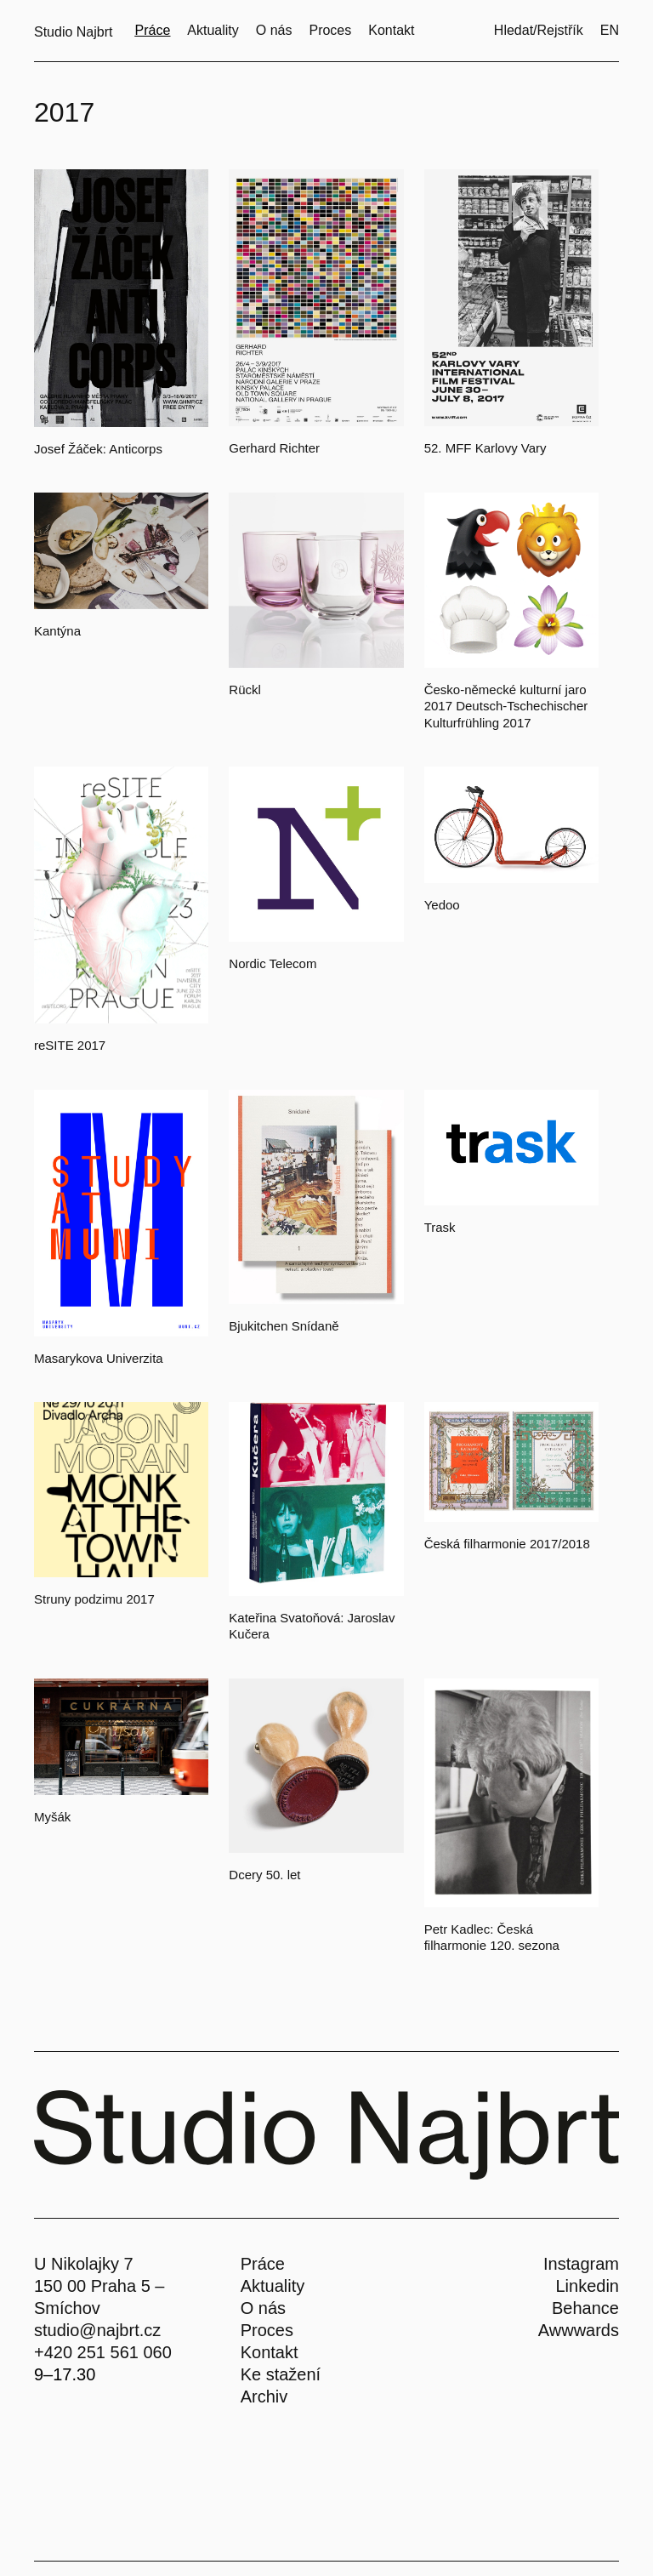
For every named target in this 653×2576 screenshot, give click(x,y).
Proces (267, 2330)
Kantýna (57, 631)
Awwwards (578, 2330)
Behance (585, 2308)
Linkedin (587, 2286)
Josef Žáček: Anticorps (98, 449)
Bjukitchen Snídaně (283, 1326)
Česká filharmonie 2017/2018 (507, 1543)
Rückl (245, 689)
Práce (263, 2263)
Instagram (581, 2263)
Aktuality (273, 2286)
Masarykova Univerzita (98, 1358)
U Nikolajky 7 (83, 2263)
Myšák (52, 1816)
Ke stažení (281, 2374)
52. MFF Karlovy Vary (485, 448)
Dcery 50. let (264, 1874)
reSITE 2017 (69, 1045)
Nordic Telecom (272, 963)
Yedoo (442, 905)
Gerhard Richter (274, 448)
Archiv (264, 2396)
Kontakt (269, 2352)
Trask (440, 1227)
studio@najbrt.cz (97, 2330)
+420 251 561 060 (103, 2352)
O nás (263, 2308)
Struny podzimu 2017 (94, 1599)
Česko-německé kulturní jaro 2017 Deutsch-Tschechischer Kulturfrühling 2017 (506, 706)
